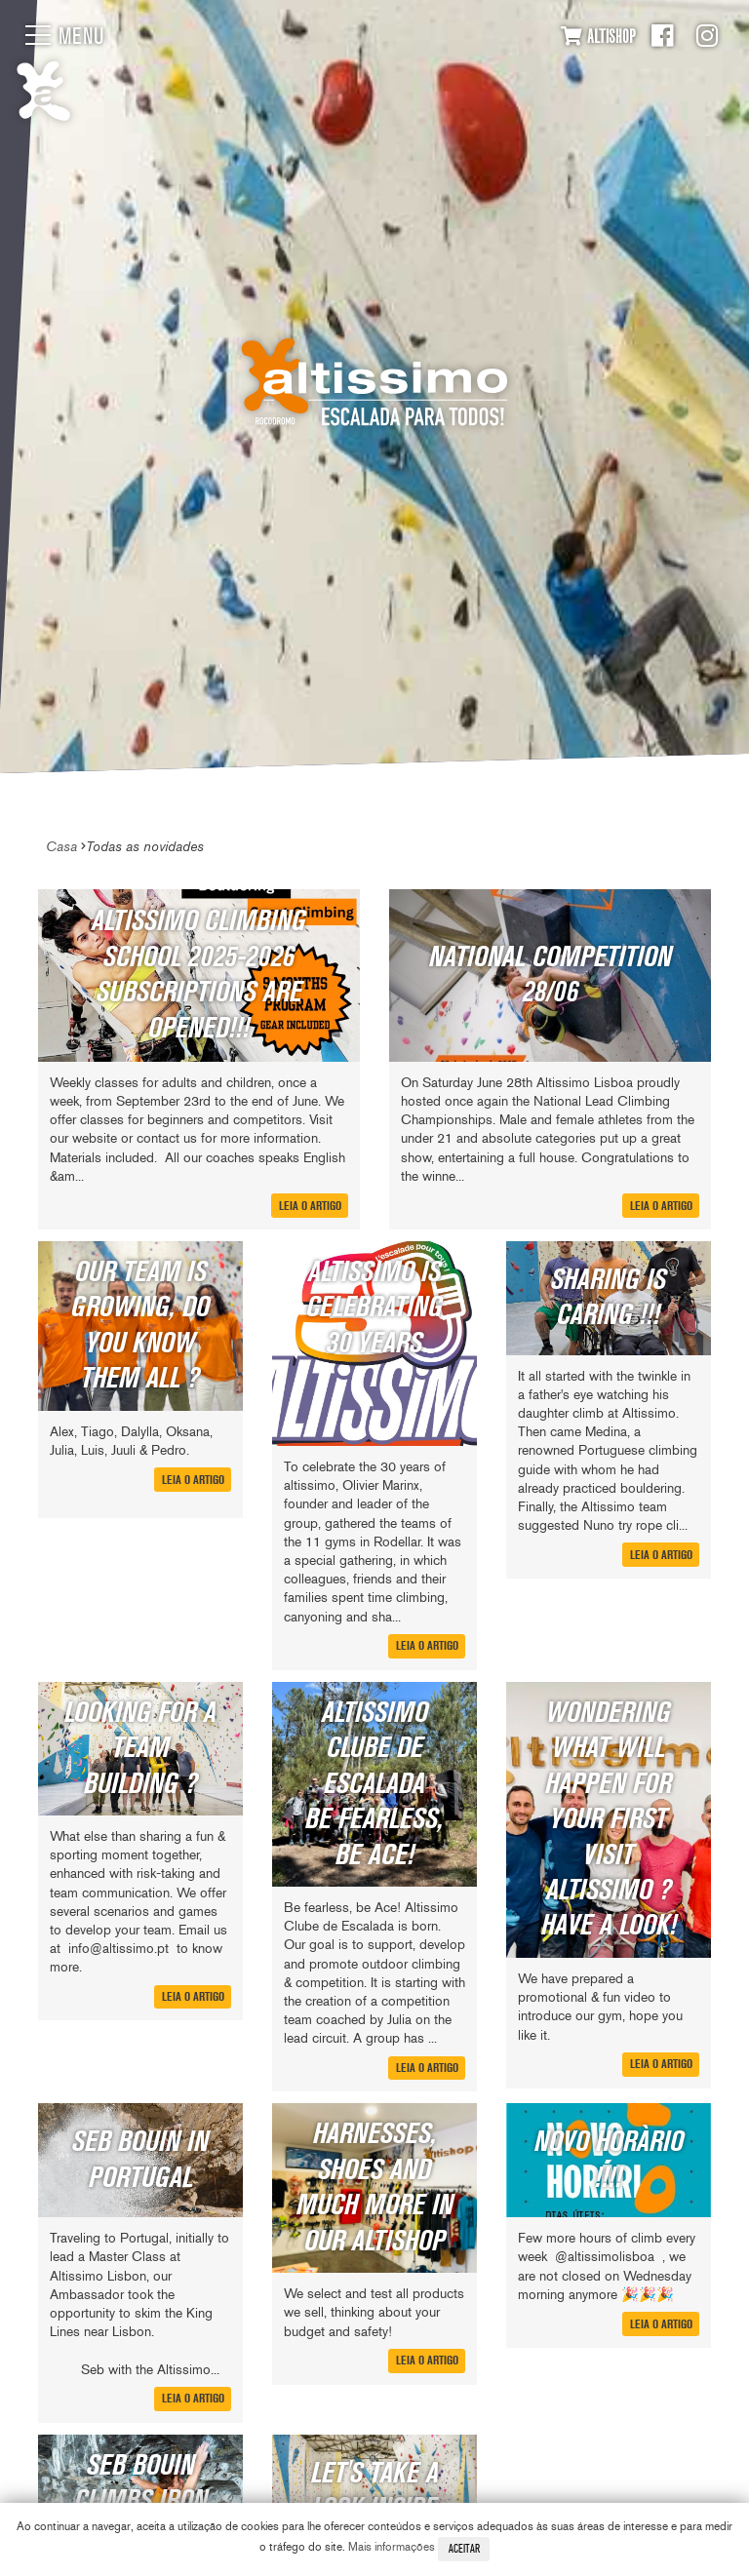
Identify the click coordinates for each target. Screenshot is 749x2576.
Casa (61, 846)
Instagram (707, 36)
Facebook (662, 36)
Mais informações (391, 2547)
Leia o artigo (310, 1205)
